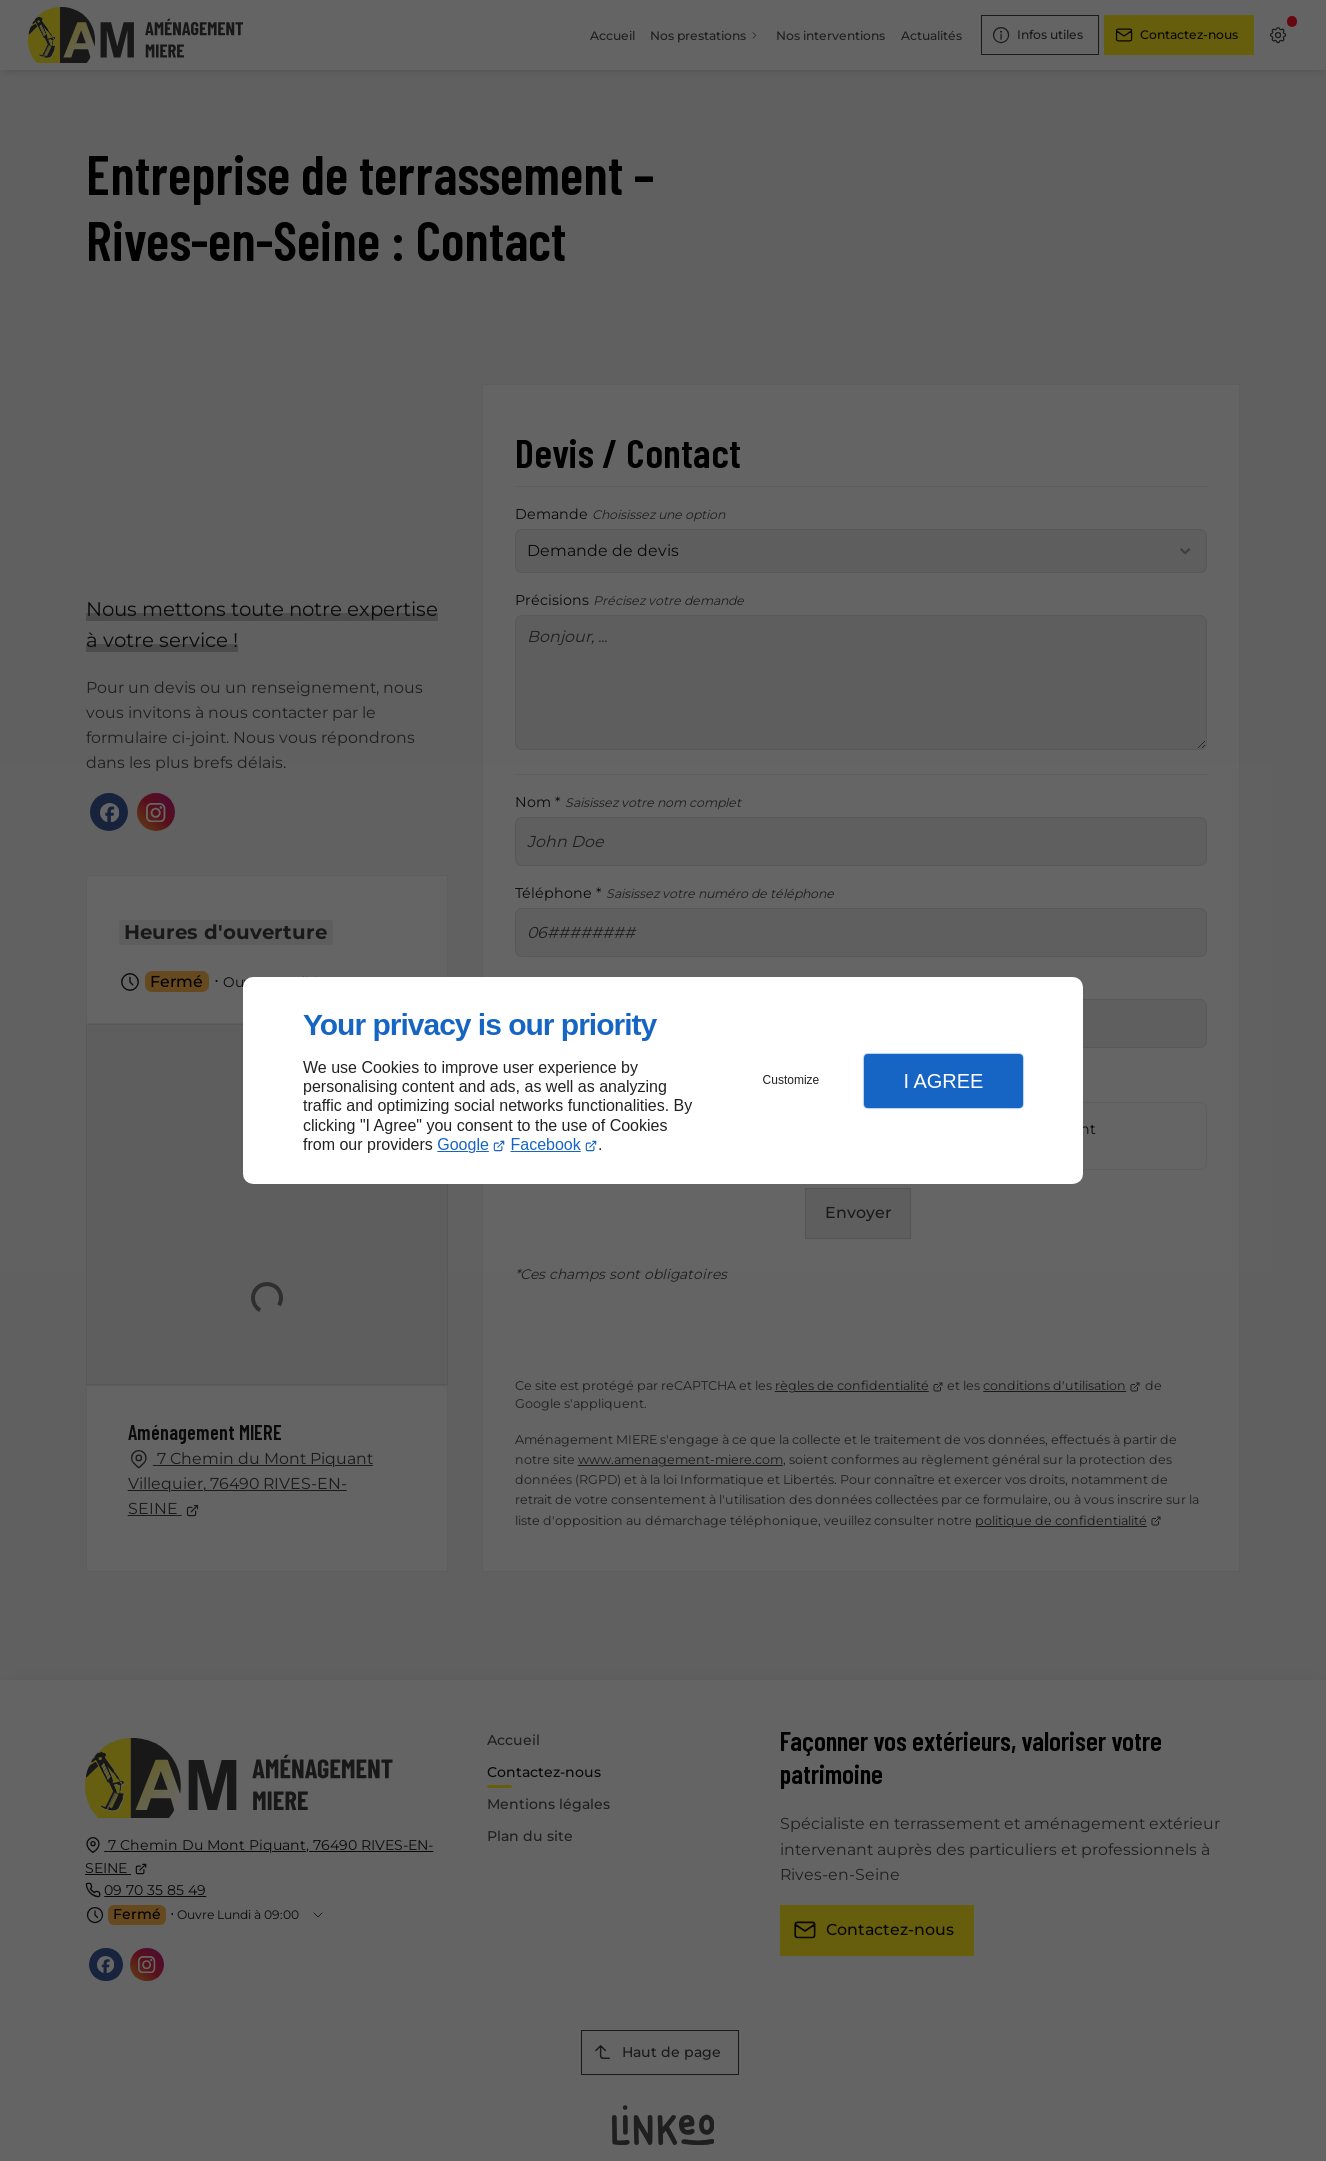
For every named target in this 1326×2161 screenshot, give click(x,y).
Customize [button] (791, 1080)
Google (463, 1144)
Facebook (546, 1144)
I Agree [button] (943, 1081)
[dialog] (663, 1080)
